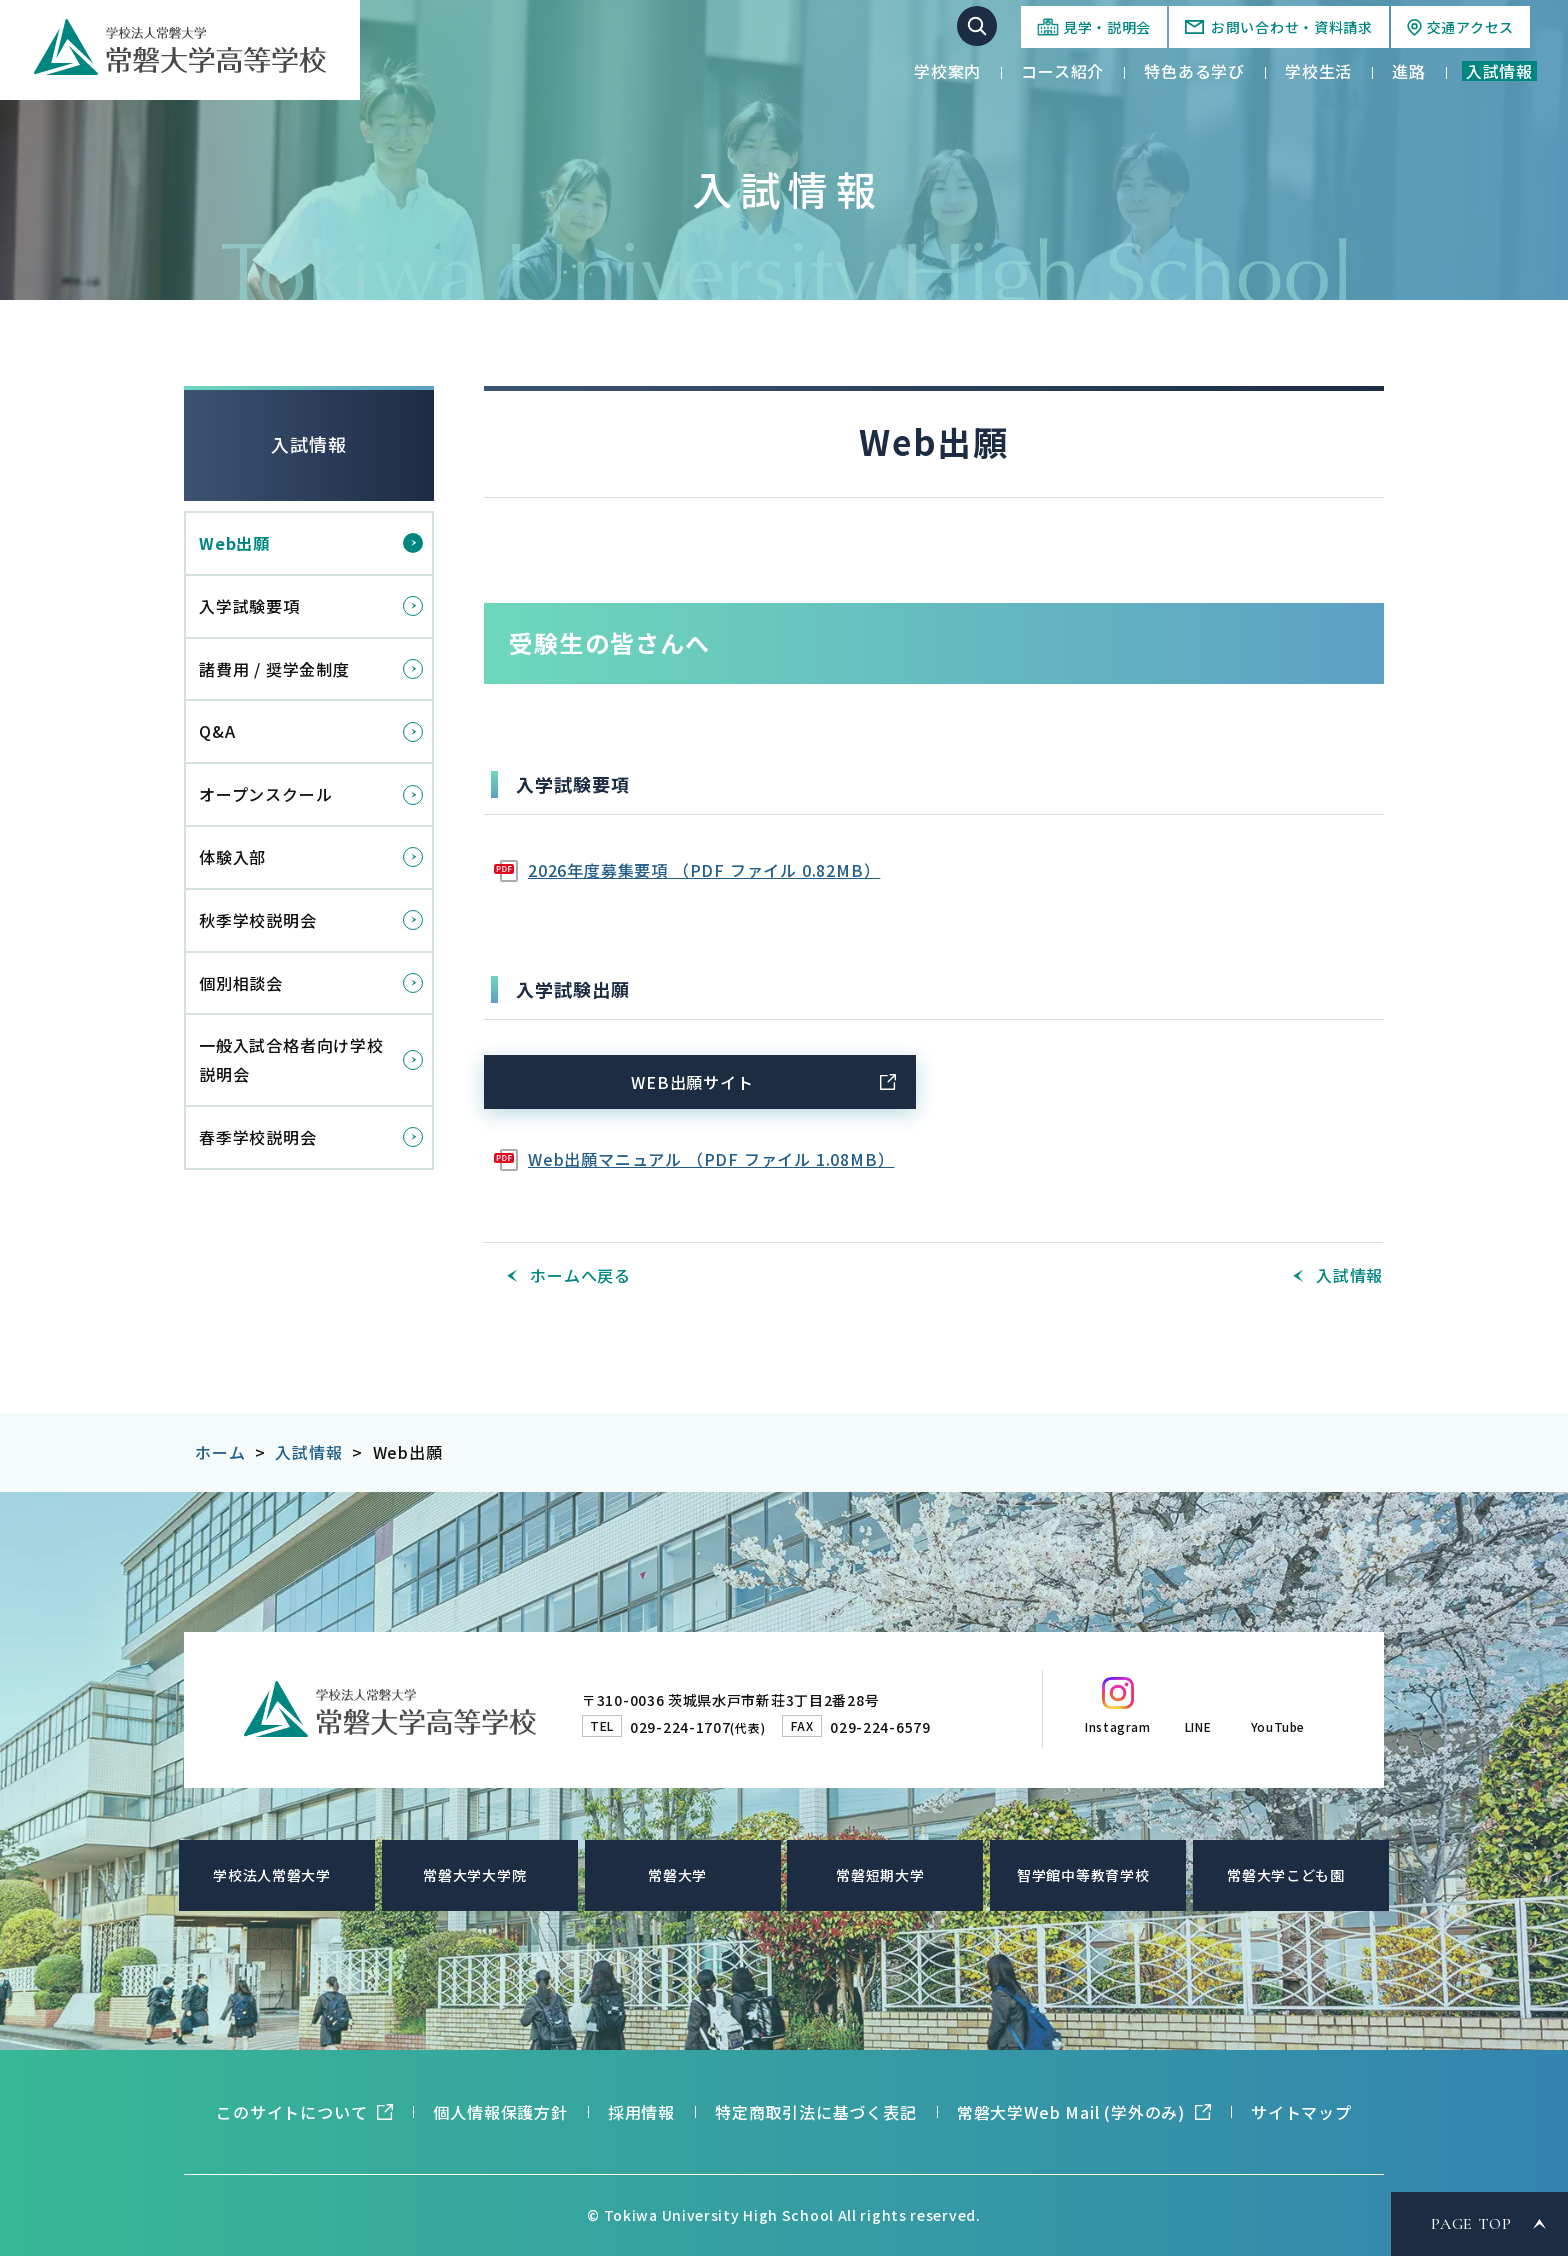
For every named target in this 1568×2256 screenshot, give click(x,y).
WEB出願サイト (692, 1082)
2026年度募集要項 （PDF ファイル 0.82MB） (704, 870)
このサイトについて (291, 2112)
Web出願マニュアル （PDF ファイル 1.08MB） (711, 1159)
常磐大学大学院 (474, 1875)
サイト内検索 (977, 26)
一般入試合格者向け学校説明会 (291, 1059)
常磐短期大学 (880, 1875)
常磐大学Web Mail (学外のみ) (1071, 2112)
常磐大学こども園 (1286, 1875)
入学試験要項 (249, 606)
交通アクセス (1470, 27)
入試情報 (308, 444)
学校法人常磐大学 (272, 1875)
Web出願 (234, 543)
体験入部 (232, 857)
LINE (1198, 1726)
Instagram (1117, 1726)
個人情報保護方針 (500, 2112)
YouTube (1278, 1726)
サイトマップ (1301, 2112)
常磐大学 (677, 1875)
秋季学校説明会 (258, 920)
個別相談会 (241, 983)
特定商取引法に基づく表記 (816, 2112)
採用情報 (641, 2112)
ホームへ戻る (580, 1275)
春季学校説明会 (258, 1137)
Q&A (217, 731)
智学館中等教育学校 (1083, 1875)
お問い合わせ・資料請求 (1292, 27)
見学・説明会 (1107, 27)
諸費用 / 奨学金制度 (274, 669)
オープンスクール (265, 794)
